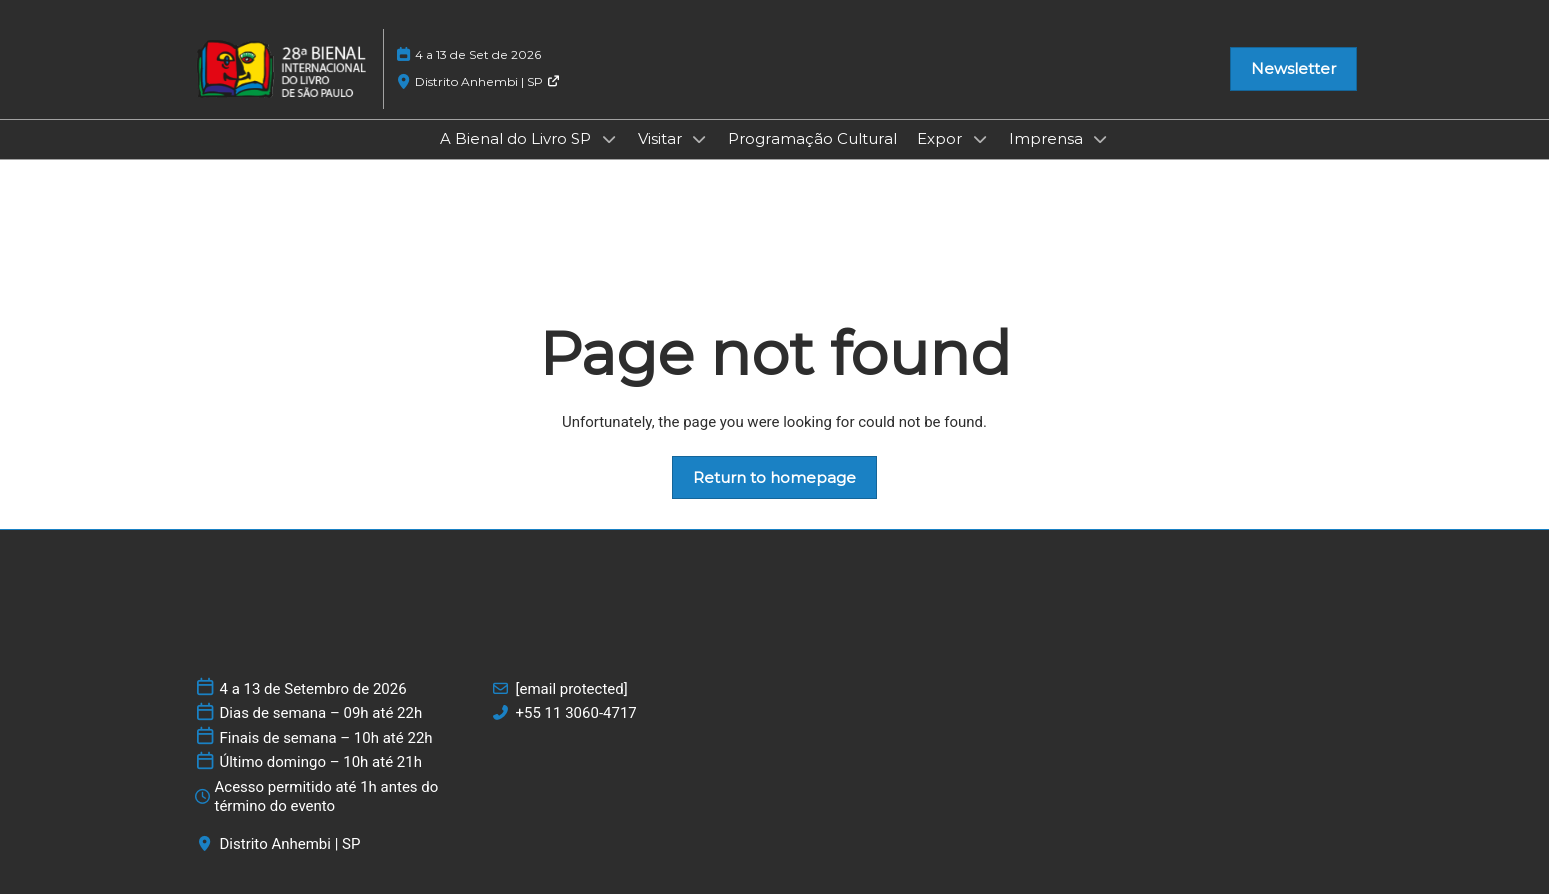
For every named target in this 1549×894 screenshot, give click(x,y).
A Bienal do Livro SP (517, 138)
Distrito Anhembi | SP (487, 81)
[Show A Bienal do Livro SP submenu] (609, 139)
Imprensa (1048, 138)
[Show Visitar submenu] (700, 139)
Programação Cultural (812, 138)
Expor (941, 138)
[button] (1293, 69)
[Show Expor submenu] (980, 139)
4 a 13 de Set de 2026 (478, 54)
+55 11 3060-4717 (576, 713)
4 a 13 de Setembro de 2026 (313, 689)
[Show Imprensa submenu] (1101, 139)
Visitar (662, 138)
